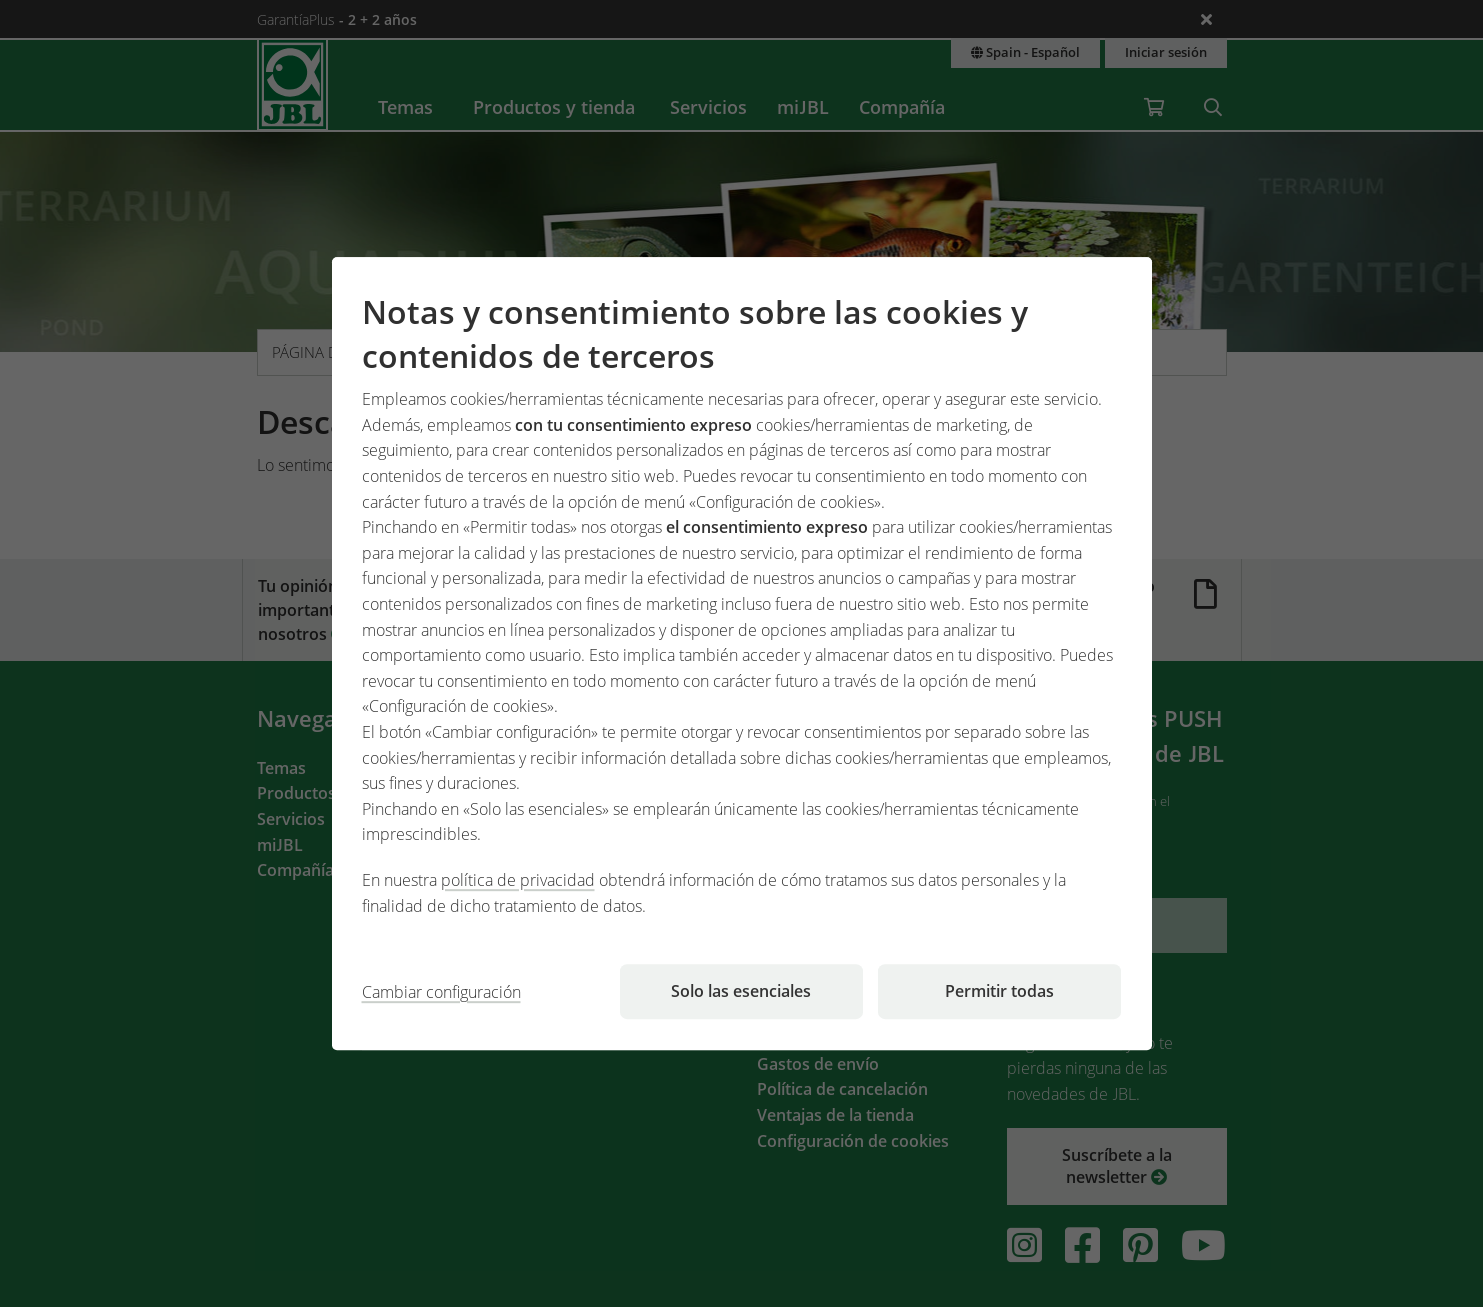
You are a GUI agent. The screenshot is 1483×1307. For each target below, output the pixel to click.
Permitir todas (999, 991)
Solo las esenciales (741, 991)
